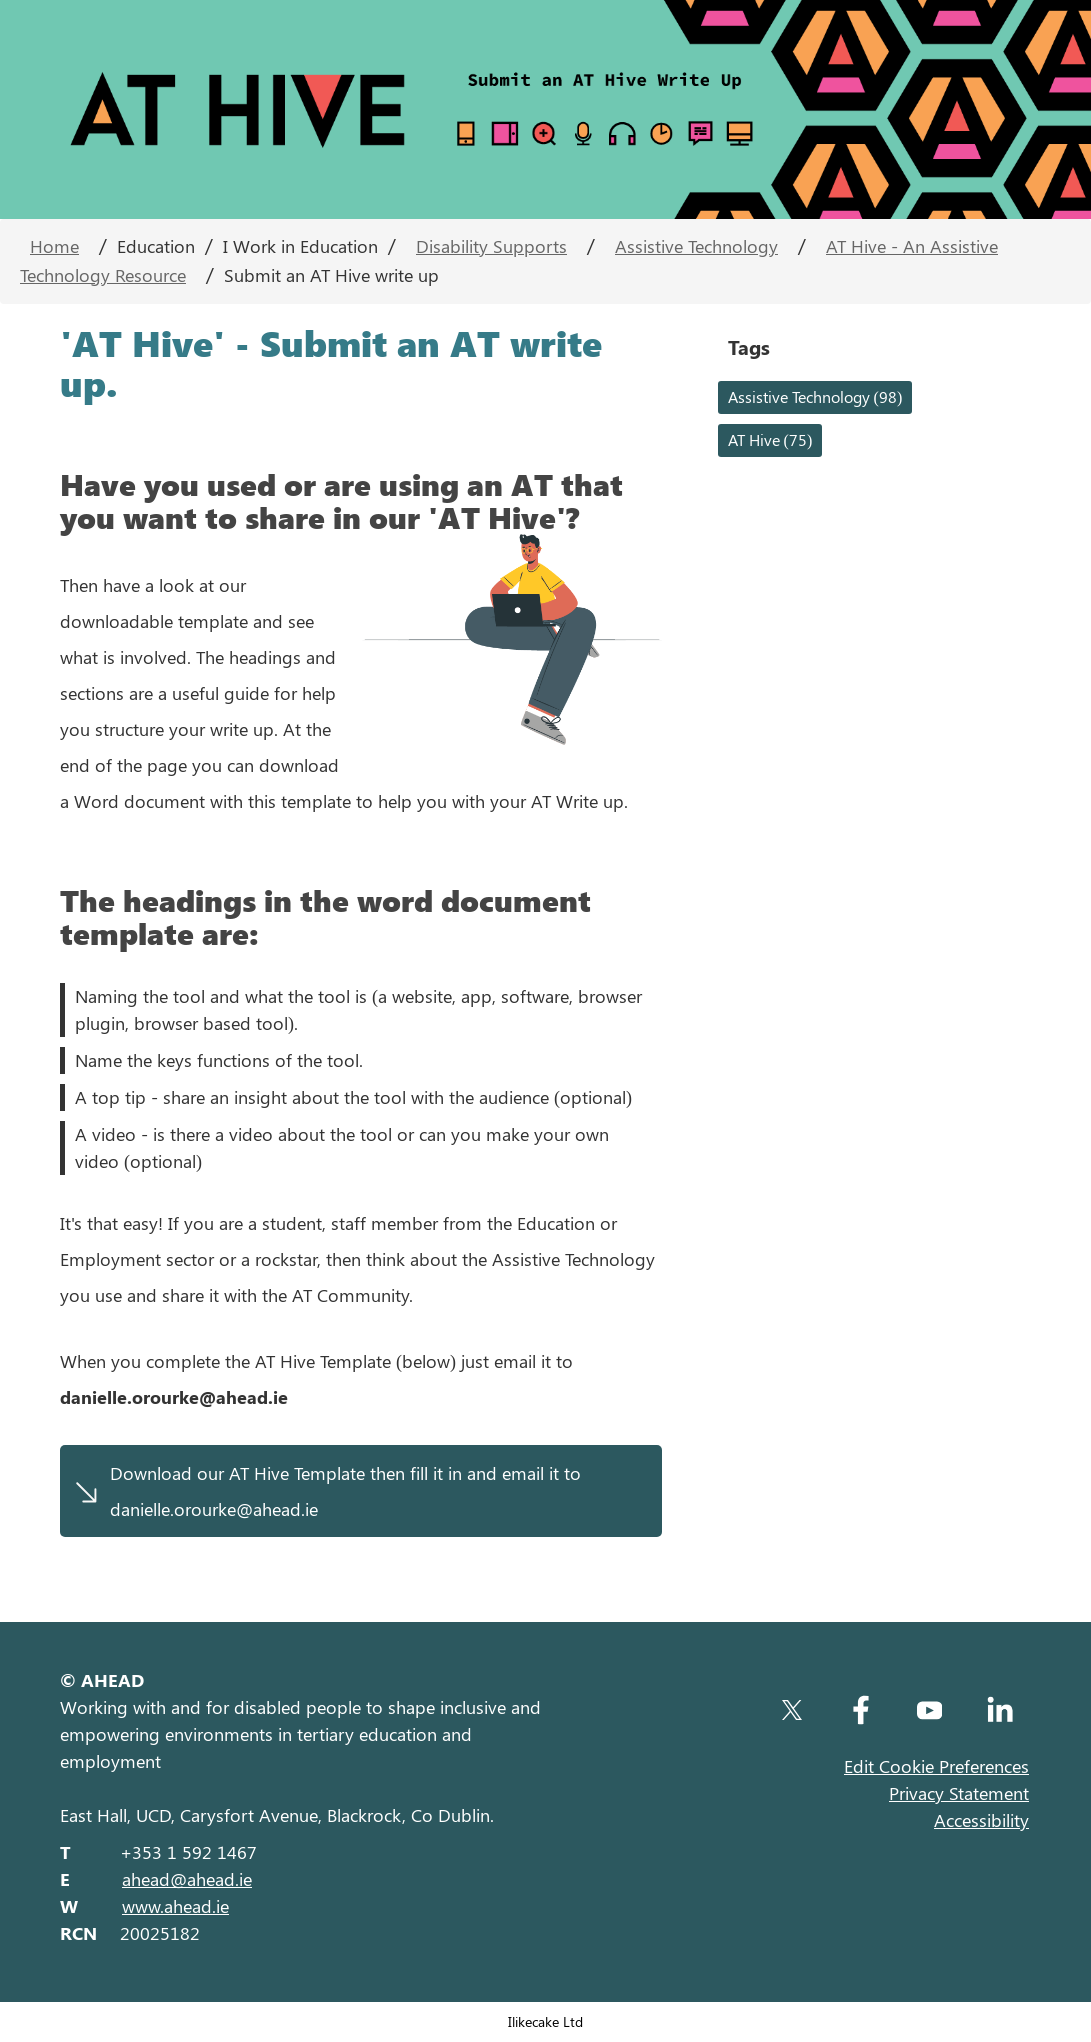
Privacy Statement (959, 1793)
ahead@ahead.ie (187, 1879)
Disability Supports (491, 246)
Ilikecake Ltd (545, 2021)
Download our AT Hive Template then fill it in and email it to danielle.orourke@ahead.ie (345, 1491)
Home (54, 246)
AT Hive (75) (770, 439)
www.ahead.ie (175, 1906)
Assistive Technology (696, 246)
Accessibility (981, 1820)
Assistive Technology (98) (815, 396)
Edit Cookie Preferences (936, 1766)
